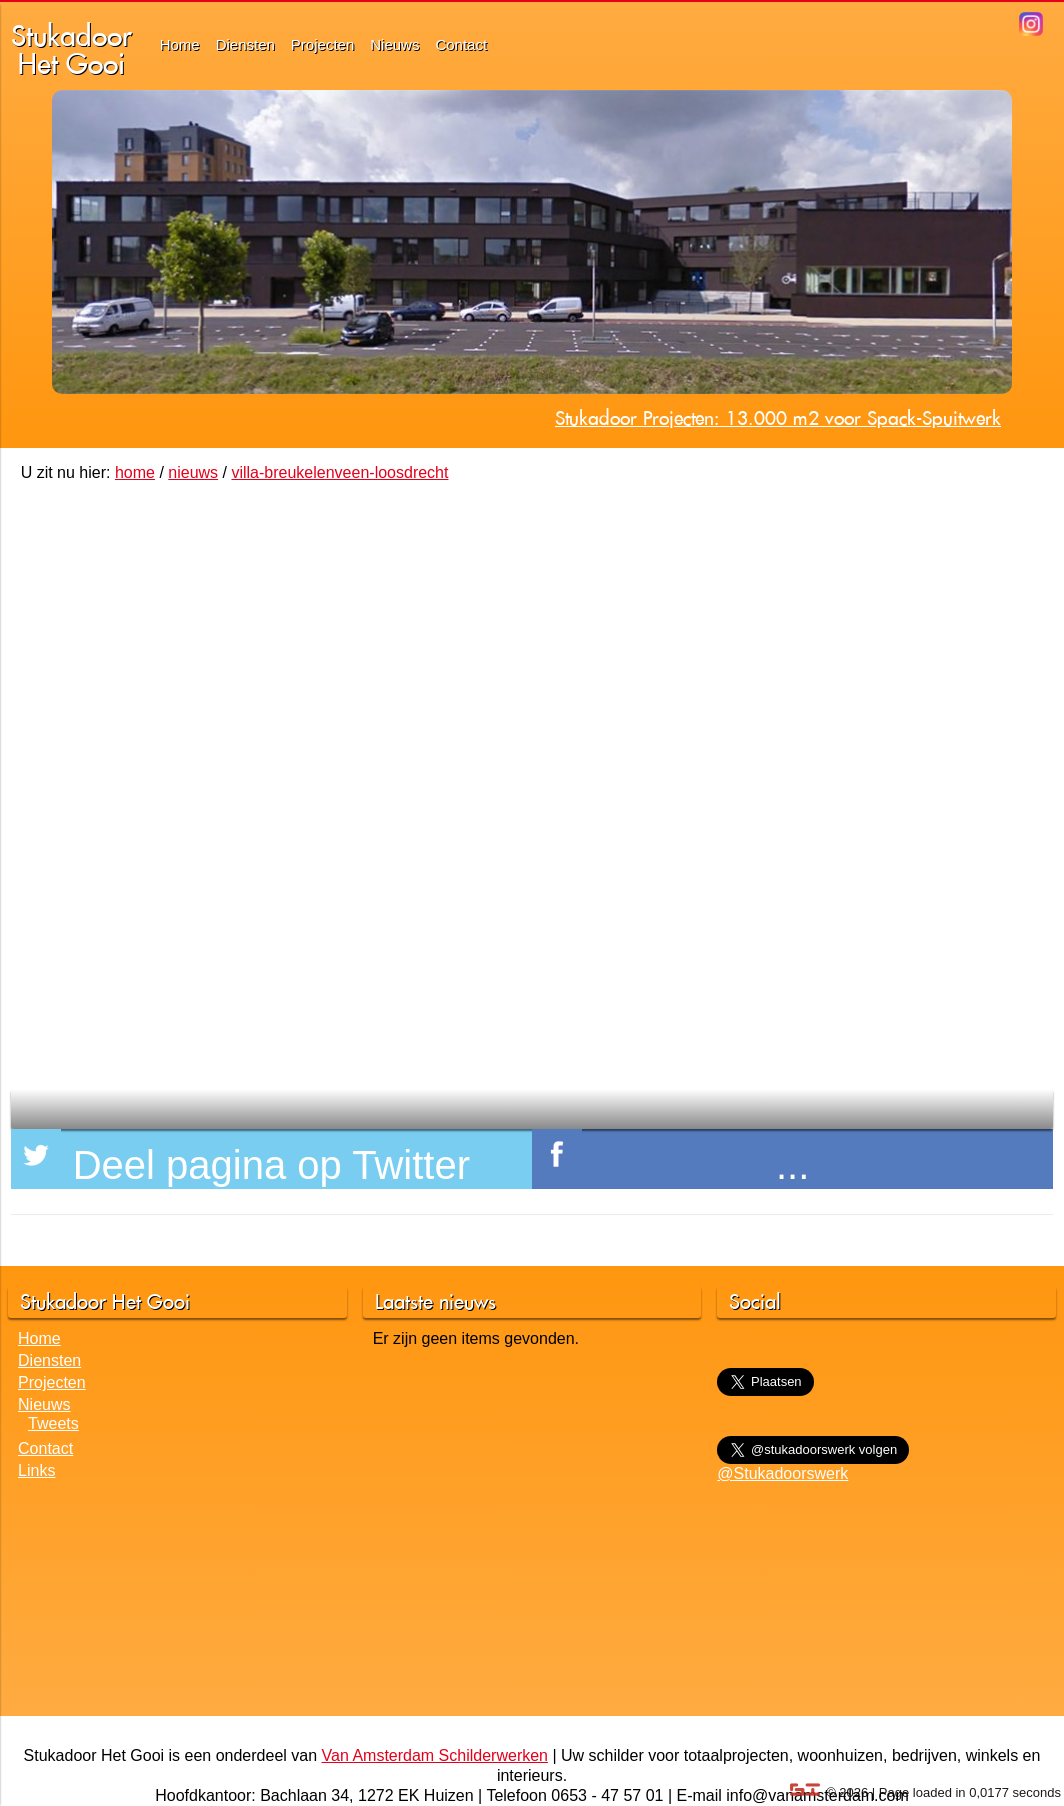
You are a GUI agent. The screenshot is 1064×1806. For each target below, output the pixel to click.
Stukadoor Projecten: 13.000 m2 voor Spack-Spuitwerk (778, 418)
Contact (461, 44)
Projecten (322, 44)
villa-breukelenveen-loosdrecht (339, 472)
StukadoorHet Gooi (71, 49)
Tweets (53, 1423)
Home (180, 44)
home (135, 472)
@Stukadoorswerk (782, 1473)
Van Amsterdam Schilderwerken (435, 1755)
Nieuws (394, 44)
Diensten (245, 44)
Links (36, 1470)
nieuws (193, 472)
